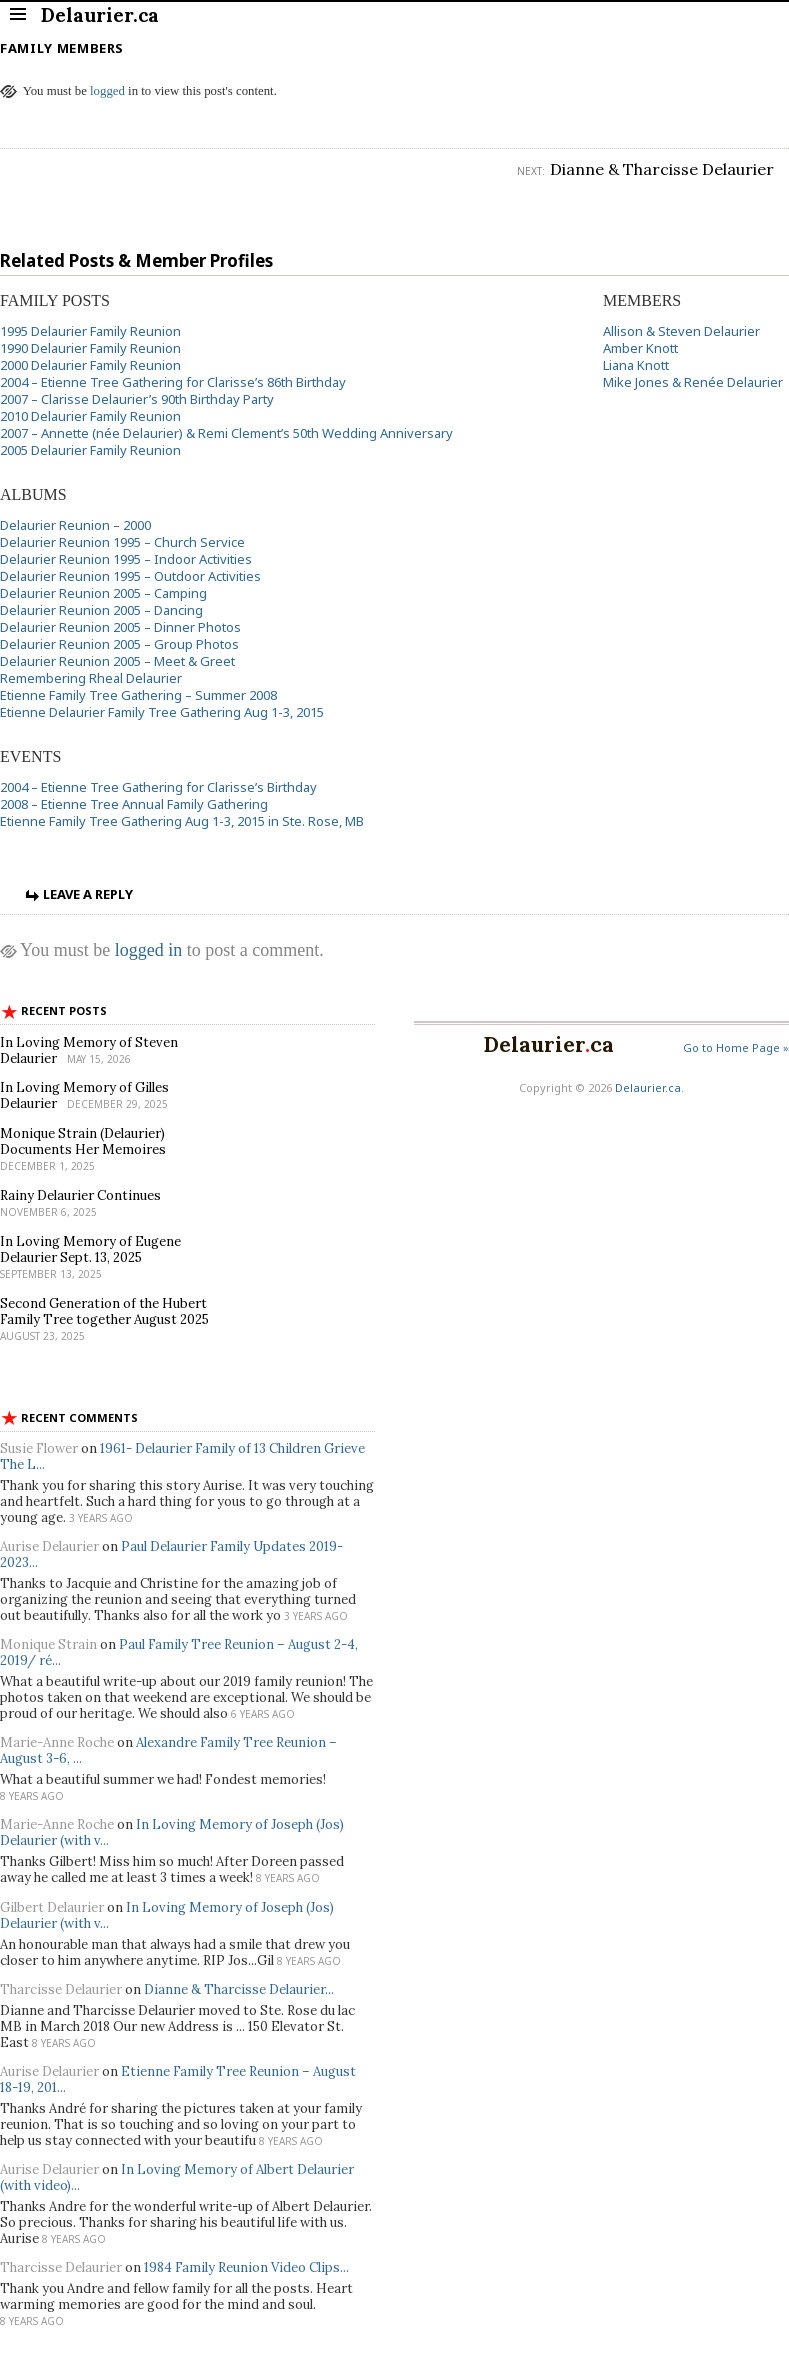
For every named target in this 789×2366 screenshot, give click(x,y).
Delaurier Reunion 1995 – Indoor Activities (126, 559)
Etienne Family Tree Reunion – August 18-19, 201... (178, 2079)
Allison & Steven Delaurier (681, 331)
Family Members (62, 48)
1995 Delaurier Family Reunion (90, 331)
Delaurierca (548, 1044)
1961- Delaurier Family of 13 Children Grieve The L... (182, 1456)
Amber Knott (640, 348)
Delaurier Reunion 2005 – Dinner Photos (120, 627)
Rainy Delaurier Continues (80, 1195)
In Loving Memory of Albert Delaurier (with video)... (177, 2177)
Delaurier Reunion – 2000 (75, 525)
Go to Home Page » (736, 1047)
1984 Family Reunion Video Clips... (246, 2267)
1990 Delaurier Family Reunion (90, 348)
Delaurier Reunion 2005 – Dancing (101, 610)
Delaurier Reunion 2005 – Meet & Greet (117, 661)
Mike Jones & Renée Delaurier (693, 382)
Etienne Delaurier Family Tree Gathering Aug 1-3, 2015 (162, 712)
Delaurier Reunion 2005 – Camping (103, 593)
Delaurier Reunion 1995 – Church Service (122, 542)
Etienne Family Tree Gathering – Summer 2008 (138, 695)
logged (107, 91)
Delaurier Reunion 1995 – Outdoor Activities (130, 576)
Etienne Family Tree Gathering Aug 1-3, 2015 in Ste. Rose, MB (182, 821)
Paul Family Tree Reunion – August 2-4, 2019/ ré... (179, 1652)
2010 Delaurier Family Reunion (90, 416)
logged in (149, 950)
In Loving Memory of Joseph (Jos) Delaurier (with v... (172, 1832)
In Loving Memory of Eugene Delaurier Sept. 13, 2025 (90, 1249)
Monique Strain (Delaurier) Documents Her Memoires (83, 1141)
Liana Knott (636, 365)
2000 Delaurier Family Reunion (90, 365)
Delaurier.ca (648, 1087)
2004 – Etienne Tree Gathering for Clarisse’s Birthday (158, 787)
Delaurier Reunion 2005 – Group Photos (119, 644)
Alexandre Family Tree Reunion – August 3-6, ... (168, 1750)
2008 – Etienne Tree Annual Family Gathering (134, 804)
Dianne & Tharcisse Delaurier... (239, 1989)
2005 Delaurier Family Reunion (90, 450)
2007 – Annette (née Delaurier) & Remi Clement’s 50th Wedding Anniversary (226, 433)
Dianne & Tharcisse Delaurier (662, 169)
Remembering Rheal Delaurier (91, 678)
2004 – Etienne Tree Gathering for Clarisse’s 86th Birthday (173, 382)
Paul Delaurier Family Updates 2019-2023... (171, 1554)
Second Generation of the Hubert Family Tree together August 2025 (104, 1311)
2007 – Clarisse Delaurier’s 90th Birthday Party (137, 399)
